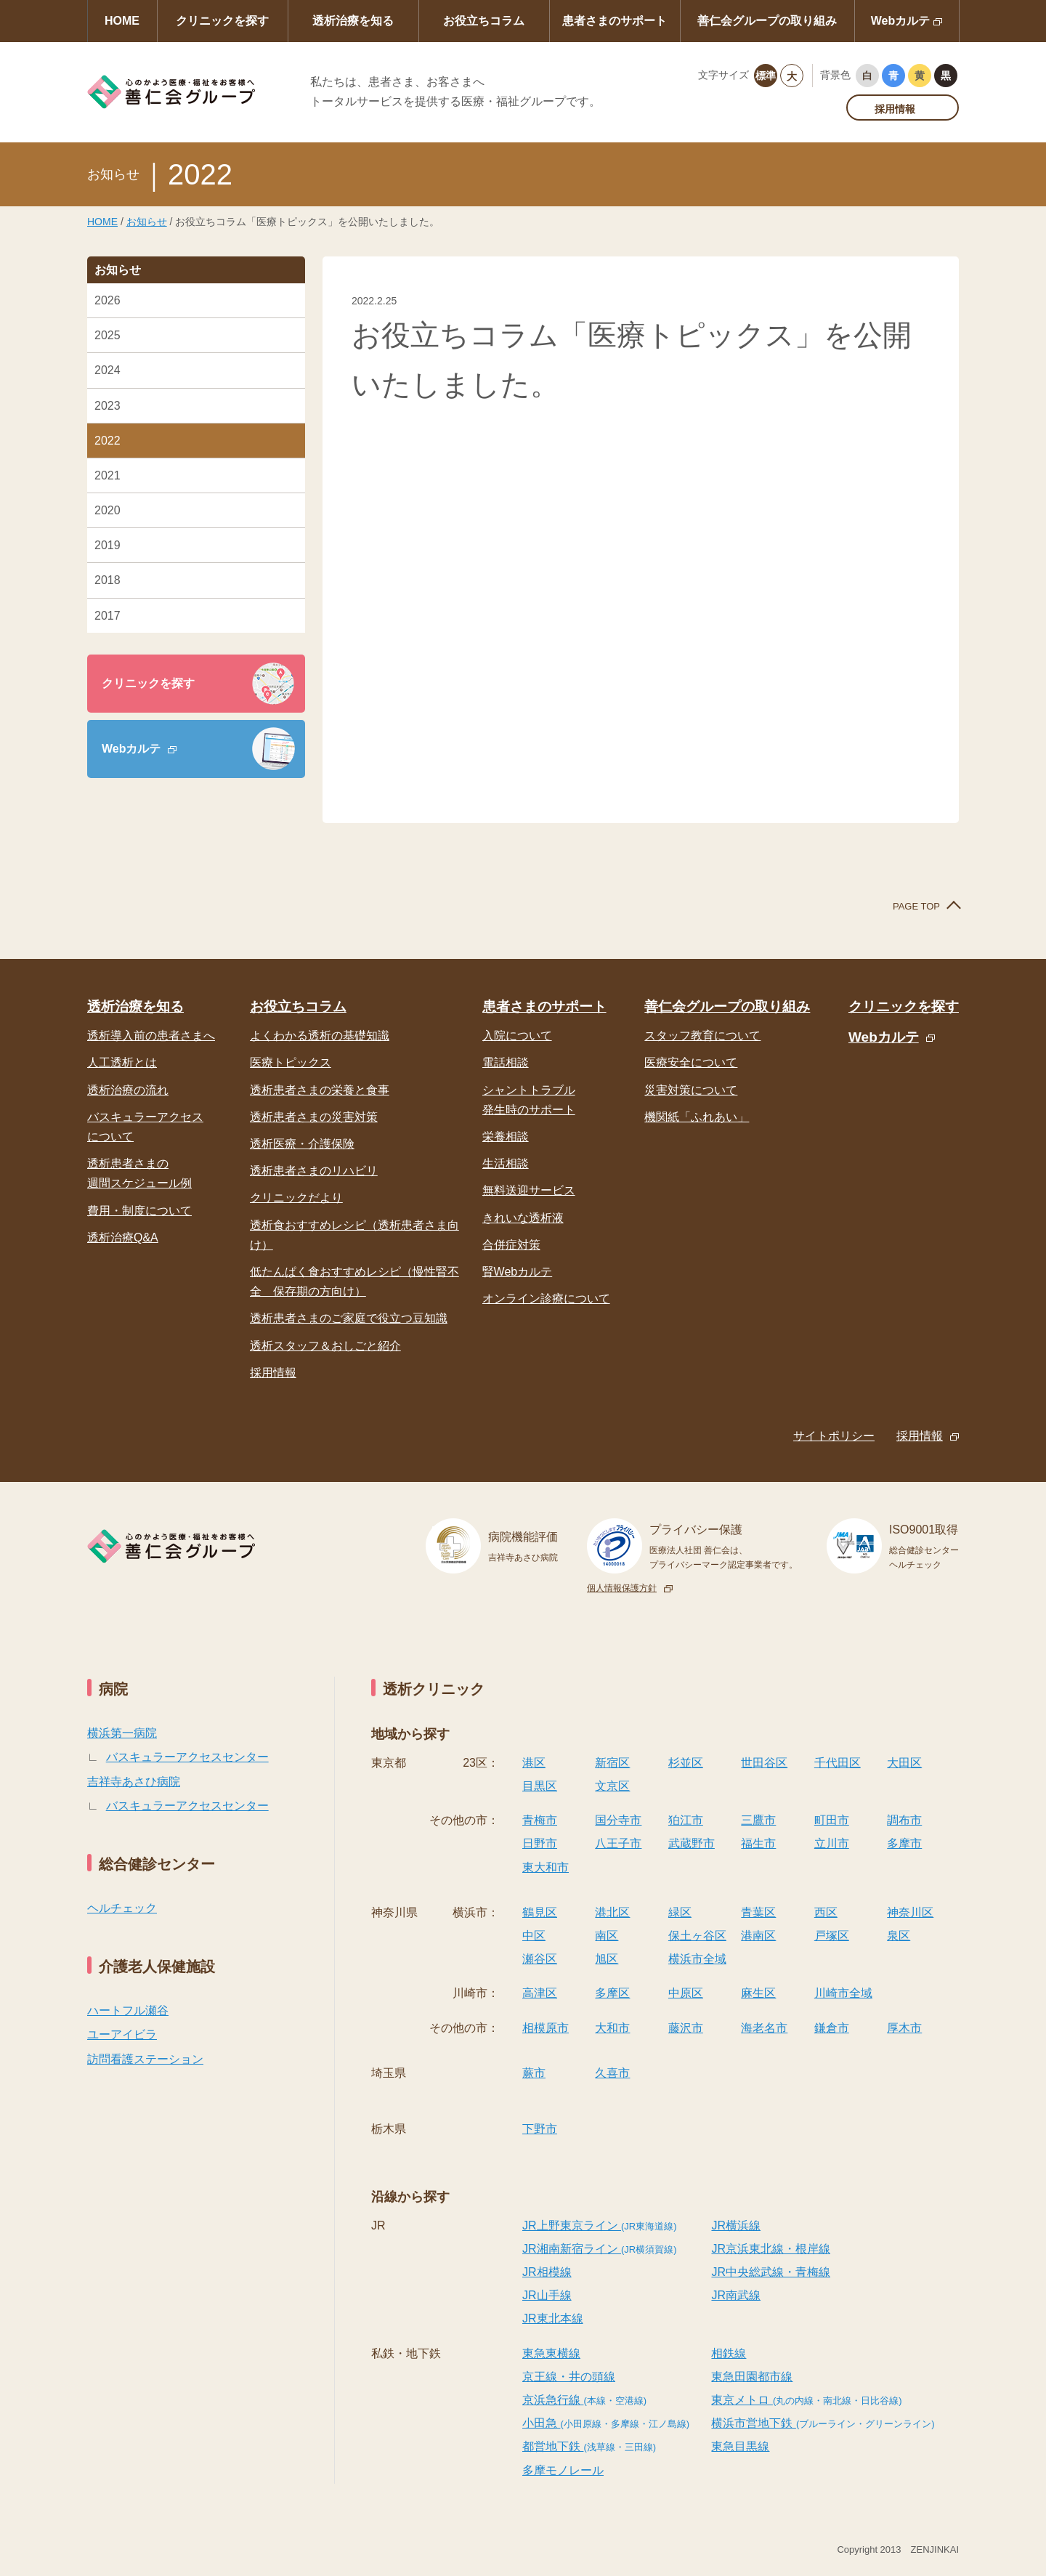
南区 (606, 1935)
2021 (107, 475)
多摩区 (612, 1993)
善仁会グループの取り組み (767, 21)
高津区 (539, 1993)
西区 (826, 1912)
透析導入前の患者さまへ (151, 1035)
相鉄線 (728, 2353)
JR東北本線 (552, 2318)
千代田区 (837, 1763)
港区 (534, 1763)
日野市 (539, 1843)
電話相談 (505, 1062)
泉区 (898, 1935)
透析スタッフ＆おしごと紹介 (325, 1346)
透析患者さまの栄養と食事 (319, 1090)
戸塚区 (831, 1935)
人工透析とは (122, 1062)
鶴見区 (539, 1912)
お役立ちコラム (483, 21)
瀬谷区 (539, 1959)
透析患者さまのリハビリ (314, 1171)
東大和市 (545, 1867)
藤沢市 (685, 2028)
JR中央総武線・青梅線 (770, 2272)
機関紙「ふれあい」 (696, 1117)
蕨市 (534, 2073)
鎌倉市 (831, 2028)
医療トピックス (290, 1062)
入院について (517, 1035)
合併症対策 (511, 1245)
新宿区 (612, 1763)
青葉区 (758, 1912)
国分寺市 (618, 1820)
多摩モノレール (563, 2470)
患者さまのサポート (614, 21)
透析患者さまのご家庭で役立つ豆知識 (348, 1318)
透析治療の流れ (128, 1090)
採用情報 (895, 109)
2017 (107, 615)
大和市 (612, 2028)
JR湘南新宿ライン (599, 2249)
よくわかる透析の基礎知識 (319, 1035)
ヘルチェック (122, 1908)
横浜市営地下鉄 (822, 2423)
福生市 (758, 1843)
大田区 (904, 1763)
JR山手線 (547, 2295)
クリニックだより (296, 1197)
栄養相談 (505, 1136)
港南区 (758, 1935)
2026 (107, 300)
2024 (107, 370)
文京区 (612, 1786)
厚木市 (904, 2028)
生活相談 (505, 1163)
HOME (122, 21)
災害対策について (690, 1090)
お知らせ (146, 221)
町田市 (831, 1820)
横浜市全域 (697, 1959)
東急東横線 (551, 2353)
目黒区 (539, 1786)
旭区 (606, 1959)
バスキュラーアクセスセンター (187, 1757)
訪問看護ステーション (145, 2059)
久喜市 (612, 2073)
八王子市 (618, 1843)
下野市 (539, 2129)
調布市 (904, 1820)
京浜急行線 (584, 2400)
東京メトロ (806, 2400)
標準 (765, 75)
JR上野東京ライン (599, 2225)
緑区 (680, 1912)
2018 (107, 580)
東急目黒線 (740, 2446)
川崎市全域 (843, 1993)
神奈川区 (910, 1912)
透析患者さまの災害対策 (314, 1117)
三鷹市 (758, 1820)
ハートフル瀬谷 (128, 2010)
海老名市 (764, 2028)
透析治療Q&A (122, 1237)
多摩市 (904, 1843)
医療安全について (690, 1062)
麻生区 (758, 1993)
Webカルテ (900, 21)
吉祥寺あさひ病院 (133, 1781)
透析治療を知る (353, 21)
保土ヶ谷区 (697, 1935)
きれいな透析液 (523, 1218)
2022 (107, 440)
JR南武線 (736, 2295)
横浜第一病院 (122, 1733)
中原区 (685, 1993)
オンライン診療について (546, 1298)
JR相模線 (547, 2272)
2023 (107, 406)
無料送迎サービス (528, 1190)
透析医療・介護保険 (302, 1144)
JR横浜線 (736, 2225)
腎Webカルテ (517, 1271)
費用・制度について (139, 1210)
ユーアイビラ (122, 2034)
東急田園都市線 (751, 2376)
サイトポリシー (834, 1436)
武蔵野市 (691, 1843)
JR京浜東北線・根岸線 (770, 2249)
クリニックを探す (222, 21)
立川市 (831, 1843)
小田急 (605, 2423)
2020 (107, 510)
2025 (107, 335)
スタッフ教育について (702, 1035)
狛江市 (685, 1820)
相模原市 (545, 2028)
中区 (534, 1935)
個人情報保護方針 (622, 1588)
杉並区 (685, 1763)
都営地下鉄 (589, 2446)
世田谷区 (764, 1763)
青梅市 (539, 1820)
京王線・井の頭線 (568, 2376)
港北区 (612, 1912)
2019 (107, 545)
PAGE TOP (916, 906)
